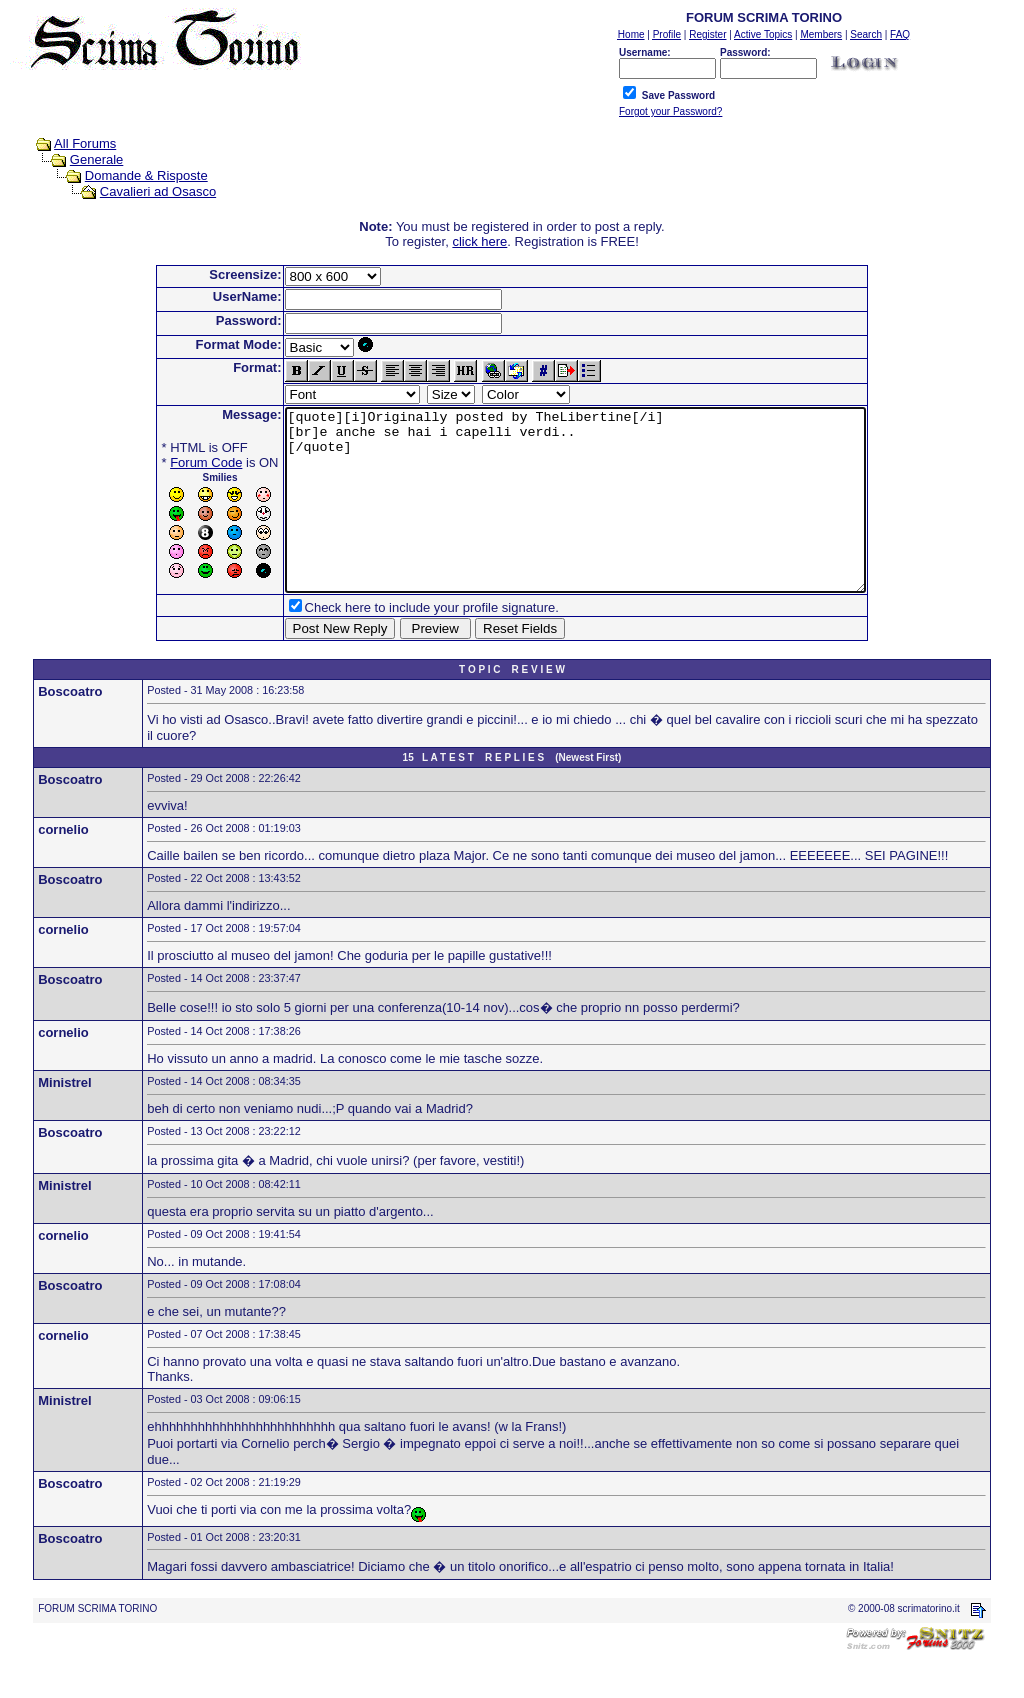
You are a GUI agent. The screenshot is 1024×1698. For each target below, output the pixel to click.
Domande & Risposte (146, 175)
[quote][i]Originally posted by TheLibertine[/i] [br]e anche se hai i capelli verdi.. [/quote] (575, 518)
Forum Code (171, 462)
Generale (96, 159)
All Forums (85, 143)
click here (479, 241)
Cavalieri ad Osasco (158, 191)
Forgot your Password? (670, 111)
